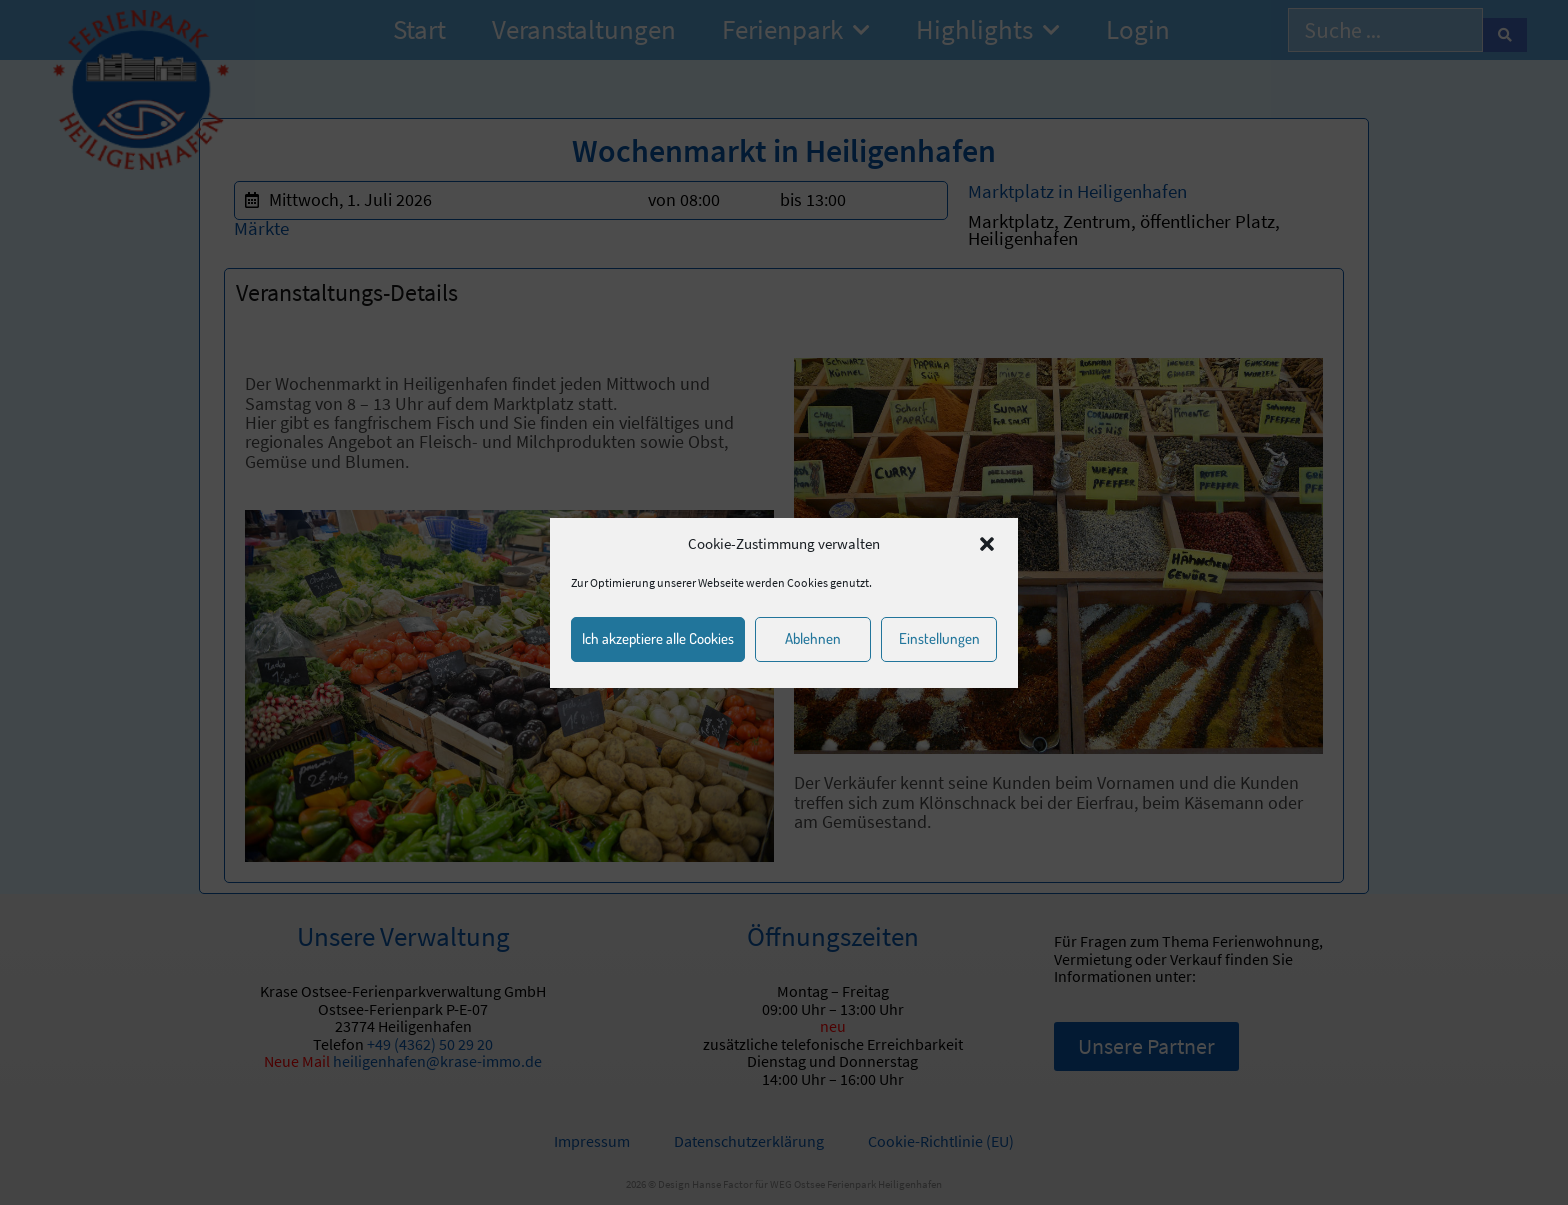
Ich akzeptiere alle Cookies (658, 638)
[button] (987, 544)
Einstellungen (939, 638)
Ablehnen (813, 638)
